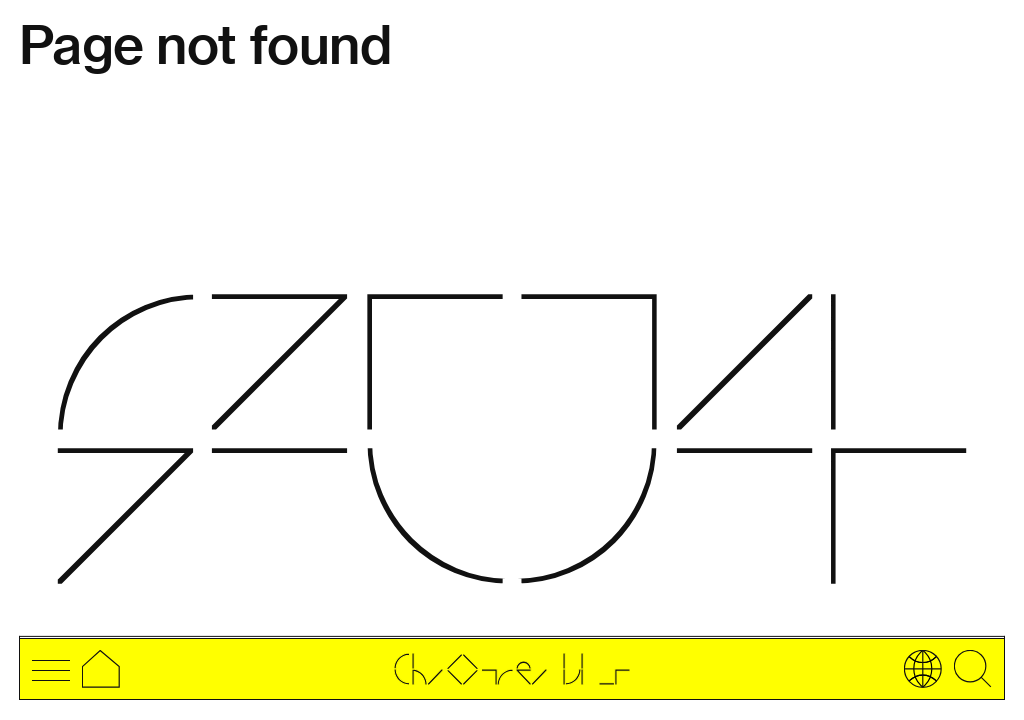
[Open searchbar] (973, 669)
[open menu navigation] (51, 669)
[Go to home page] (512, 672)
